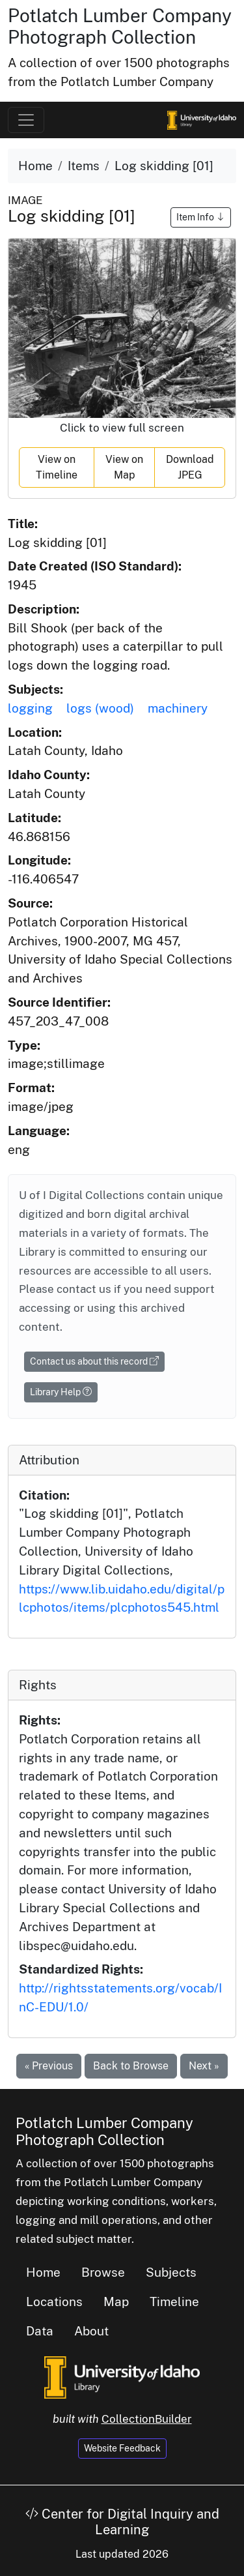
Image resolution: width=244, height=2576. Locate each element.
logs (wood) (100, 708)
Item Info (200, 217)
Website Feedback (122, 2448)
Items (84, 165)
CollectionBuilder (147, 2418)
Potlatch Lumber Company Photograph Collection (120, 26)
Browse (103, 2272)
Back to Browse (131, 2066)
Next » (204, 2066)
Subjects (171, 2272)
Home (35, 165)
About (91, 2331)
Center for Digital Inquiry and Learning (122, 2522)
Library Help (61, 1392)
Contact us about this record (94, 1361)
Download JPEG (190, 467)
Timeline (174, 2301)
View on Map (124, 467)
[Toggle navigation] (26, 120)
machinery (178, 708)
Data (39, 2331)
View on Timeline (56, 467)
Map (116, 2301)
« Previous (49, 2066)
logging (30, 708)
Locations (54, 2301)
